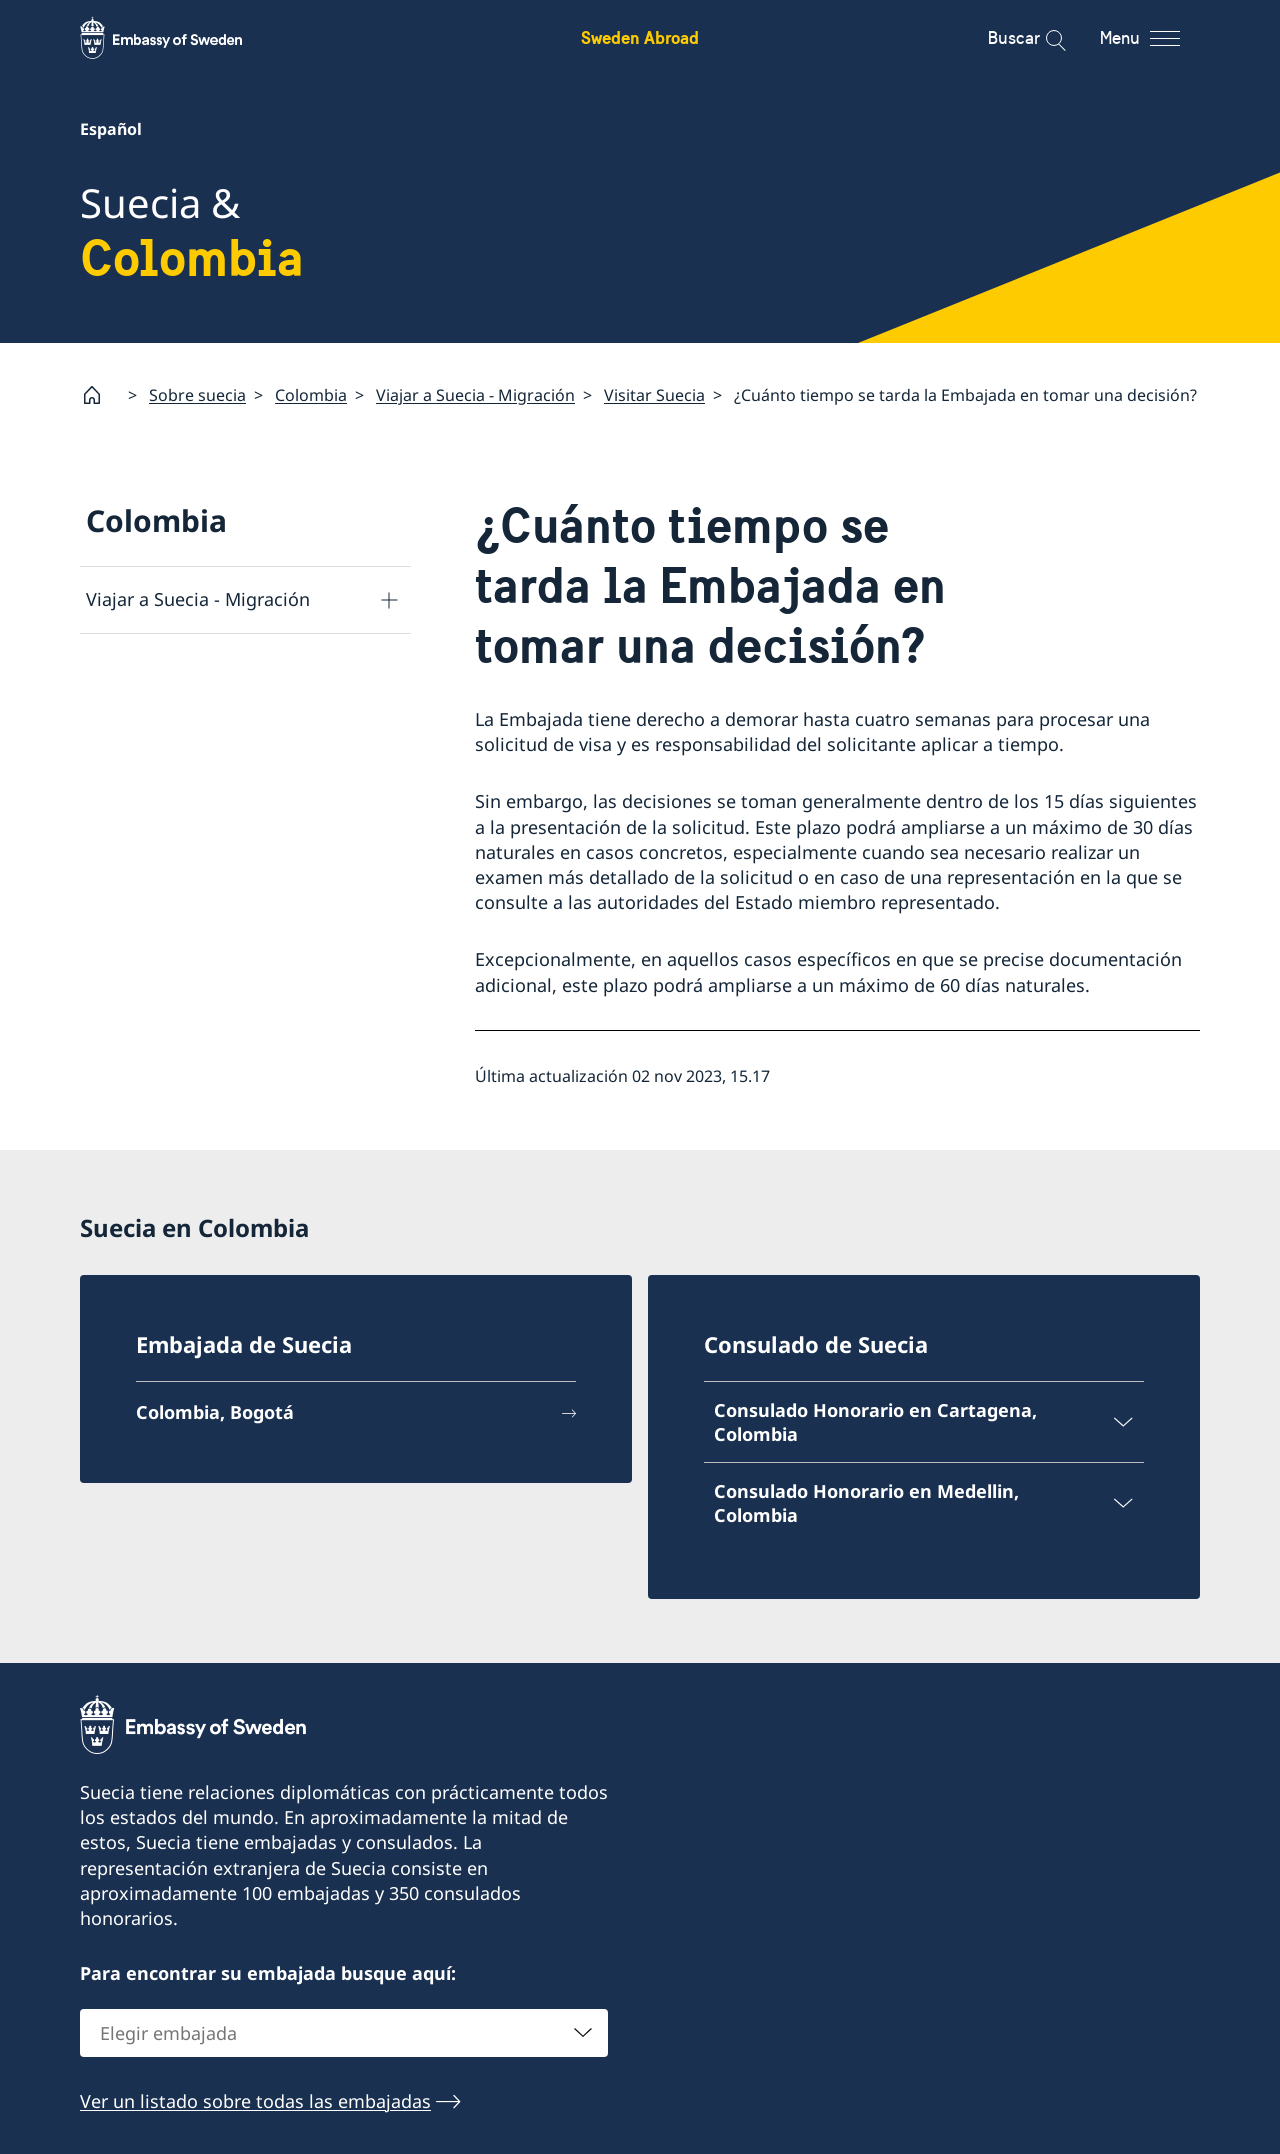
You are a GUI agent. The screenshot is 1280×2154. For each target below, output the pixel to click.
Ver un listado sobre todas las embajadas (255, 2101)
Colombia (311, 394)
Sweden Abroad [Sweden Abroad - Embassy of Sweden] (640, 37)
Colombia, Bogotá (215, 1412)
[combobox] (344, 2033)
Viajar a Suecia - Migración (475, 394)
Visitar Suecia (654, 394)
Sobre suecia (197, 394)
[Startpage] (100, 395)
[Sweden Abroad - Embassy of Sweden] (180, 38)
